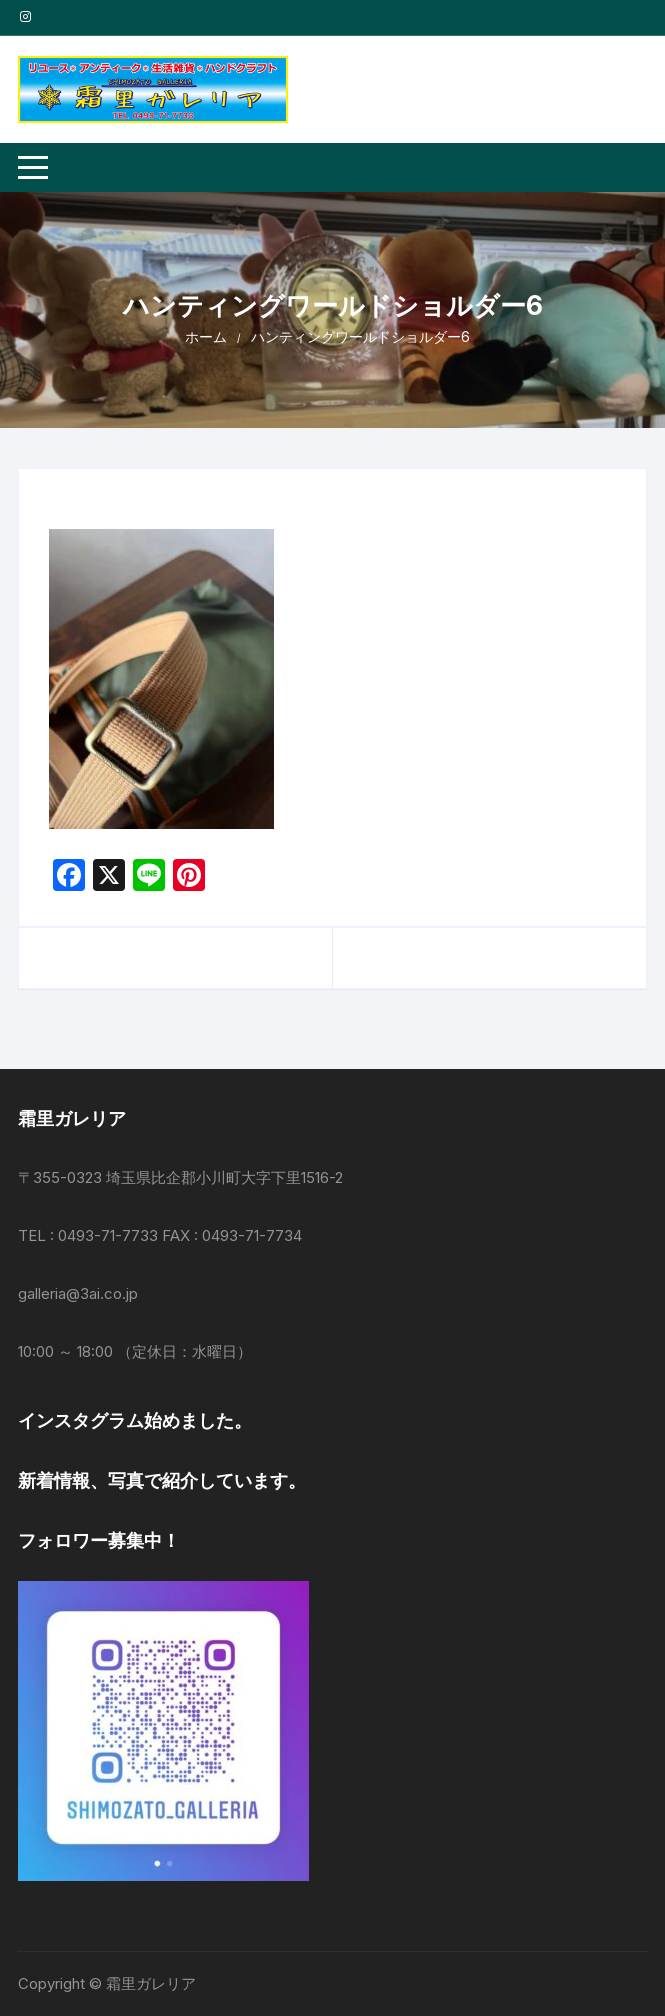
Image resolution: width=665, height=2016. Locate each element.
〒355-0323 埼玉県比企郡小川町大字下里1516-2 (180, 1177)
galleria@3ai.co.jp (78, 1293)
